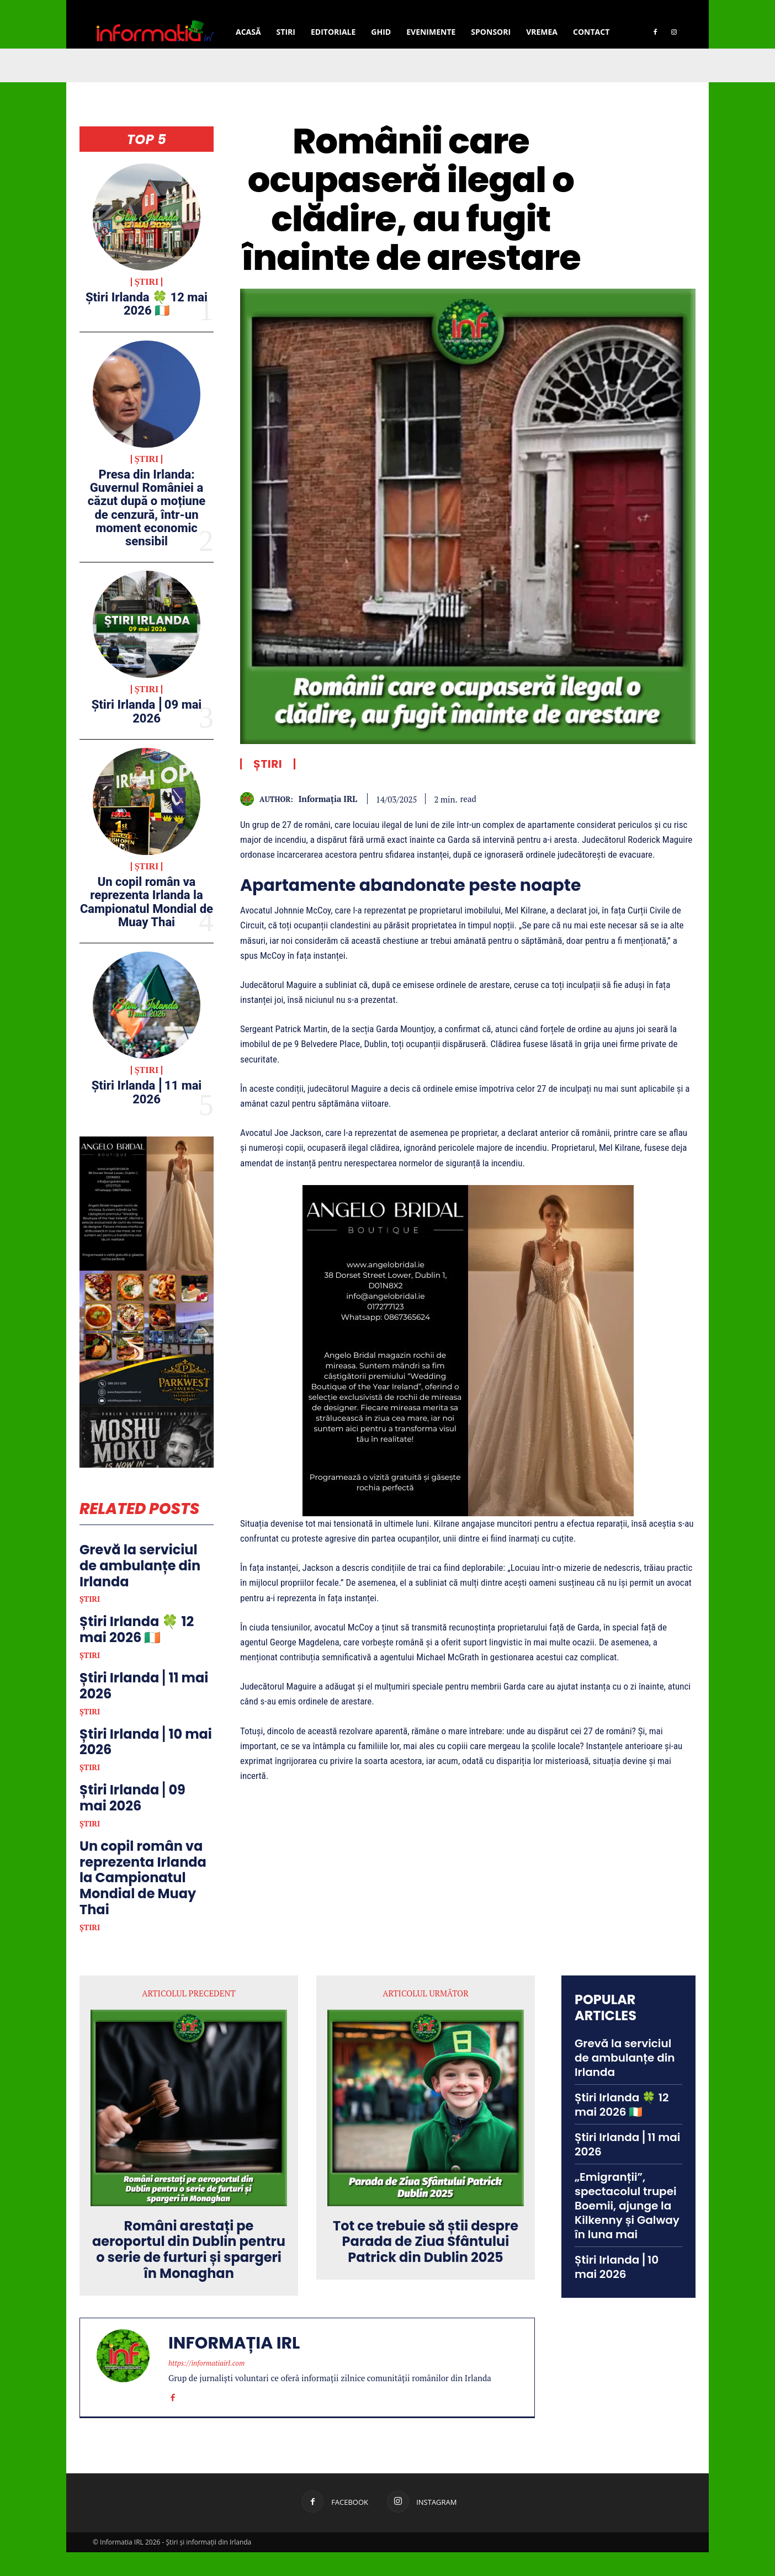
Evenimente (430, 31)
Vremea (542, 31)
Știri (147, 282)
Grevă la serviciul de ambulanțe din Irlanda (139, 1590)
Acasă (248, 31)
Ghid (381, 31)
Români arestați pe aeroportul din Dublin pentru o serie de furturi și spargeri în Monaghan (188, 2274)
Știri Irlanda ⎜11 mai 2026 (147, 1092)
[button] (639, 7)
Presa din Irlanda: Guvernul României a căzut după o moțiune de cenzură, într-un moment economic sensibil (147, 508)
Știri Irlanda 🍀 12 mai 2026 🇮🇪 (147, 303)
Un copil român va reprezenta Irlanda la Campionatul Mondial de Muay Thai (146, 902)
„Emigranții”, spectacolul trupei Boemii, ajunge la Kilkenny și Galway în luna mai (627, 2229)
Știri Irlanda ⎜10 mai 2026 (145, 1766)
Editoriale (333, 31)
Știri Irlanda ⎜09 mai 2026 (147, 711)
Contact (591, 31)
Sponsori (491, 31)
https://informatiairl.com (206, 2387)
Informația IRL (328, 799)
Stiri (286, 31)
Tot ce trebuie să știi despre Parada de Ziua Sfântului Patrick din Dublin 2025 (425, 2266)
